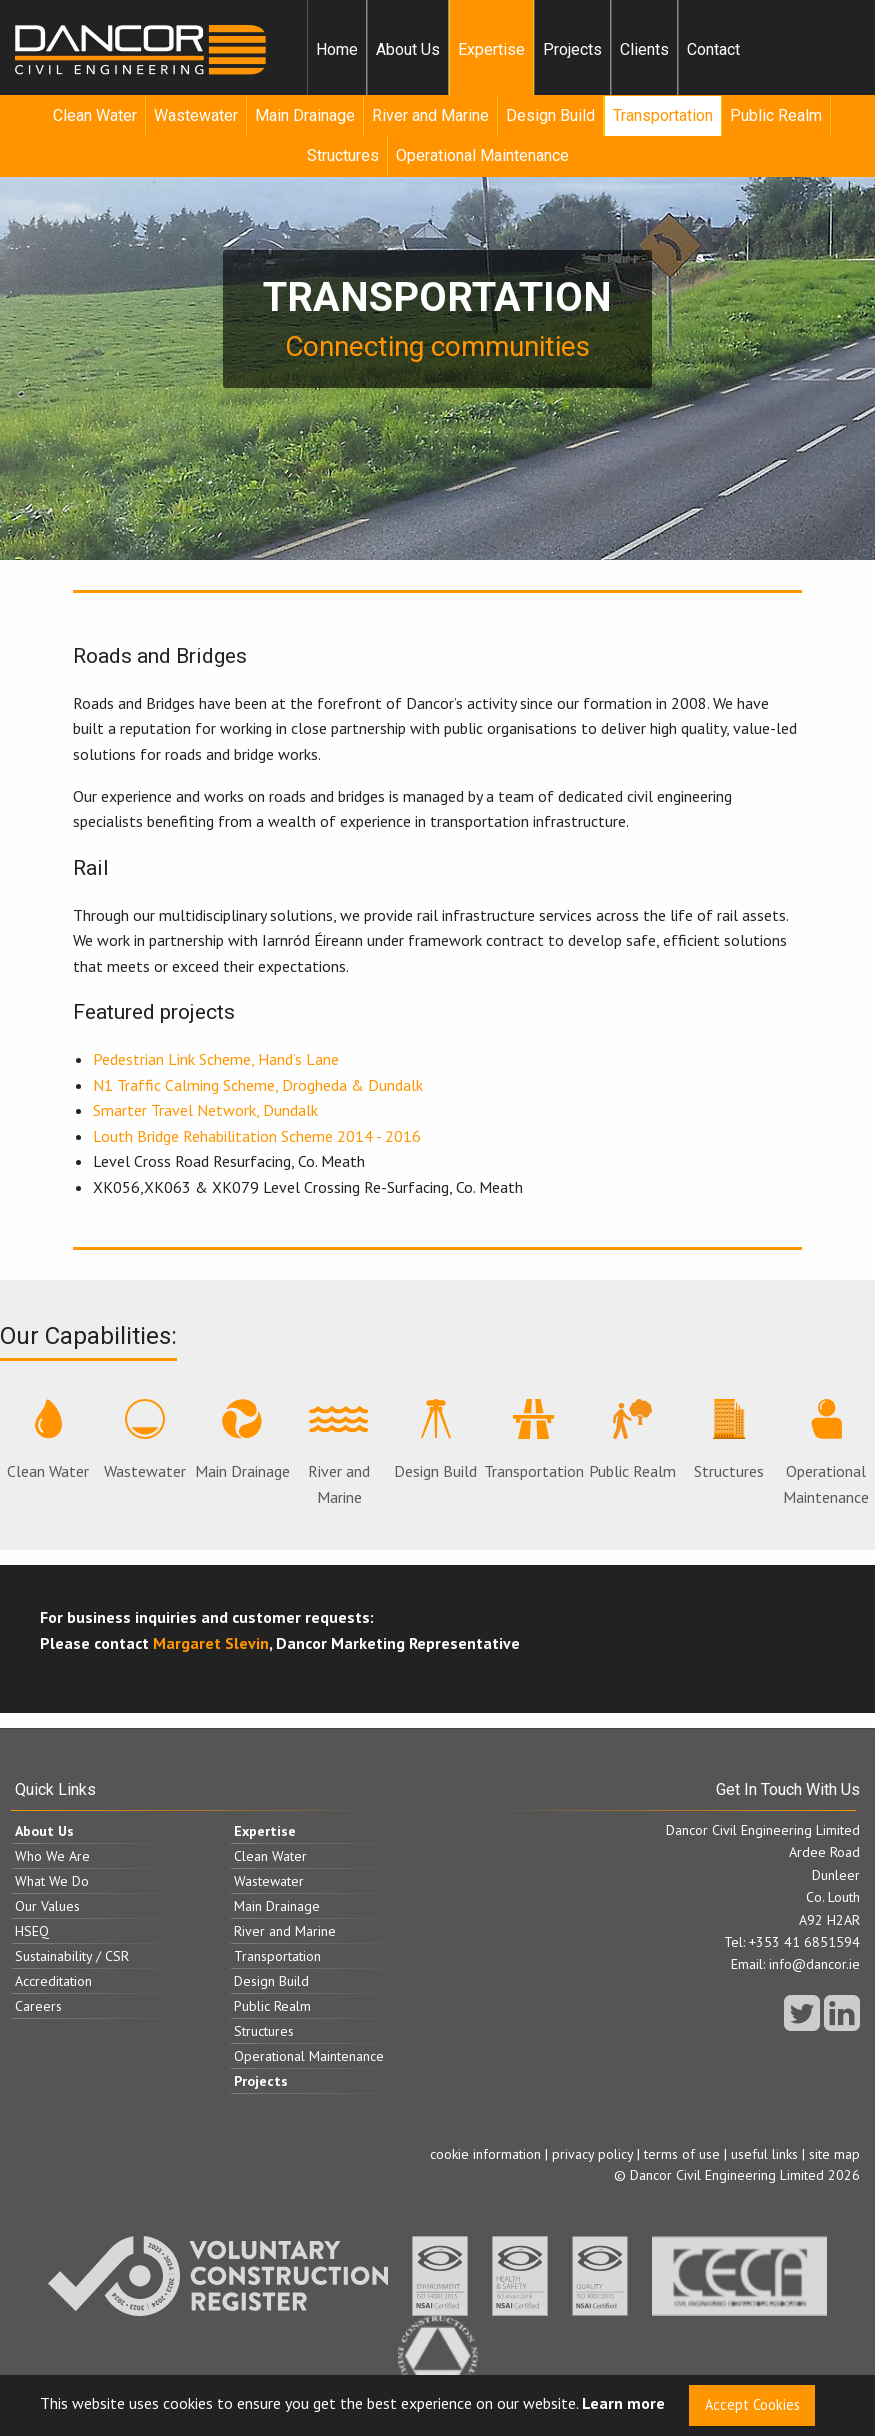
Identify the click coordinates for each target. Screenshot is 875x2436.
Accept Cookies (752, 2404)
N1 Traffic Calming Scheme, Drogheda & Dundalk (258, 1085)
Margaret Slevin (211, 1643)
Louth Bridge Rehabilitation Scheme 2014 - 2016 (257, 1136)
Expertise (491, 49)
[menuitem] (337, 50)
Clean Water (95, 115)
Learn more (623, 2404)
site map (834, 2154)
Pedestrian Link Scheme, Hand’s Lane (216, 1059)
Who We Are (52, 1856)
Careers (38, 2006)
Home (337, 49)
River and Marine (430, 115)
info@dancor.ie (814, 1964)
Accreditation (53, 1981)
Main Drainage (305, 115)
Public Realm (776, 115)
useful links (764, 2154)
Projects (572, 49)
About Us (408, 49)
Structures (343, 155)
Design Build (550, 115)
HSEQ (32, 1931)
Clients (644, 49)
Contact (713, 49)
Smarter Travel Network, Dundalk (205, 1110)
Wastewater (196, 115)
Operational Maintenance (482, 155)
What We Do (52, 1881)
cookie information (485, 2154)
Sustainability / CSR (72, 1956)
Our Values (47, 1906)
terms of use (682, 2154)
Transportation (663, 115)
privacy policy (592, 2154)
